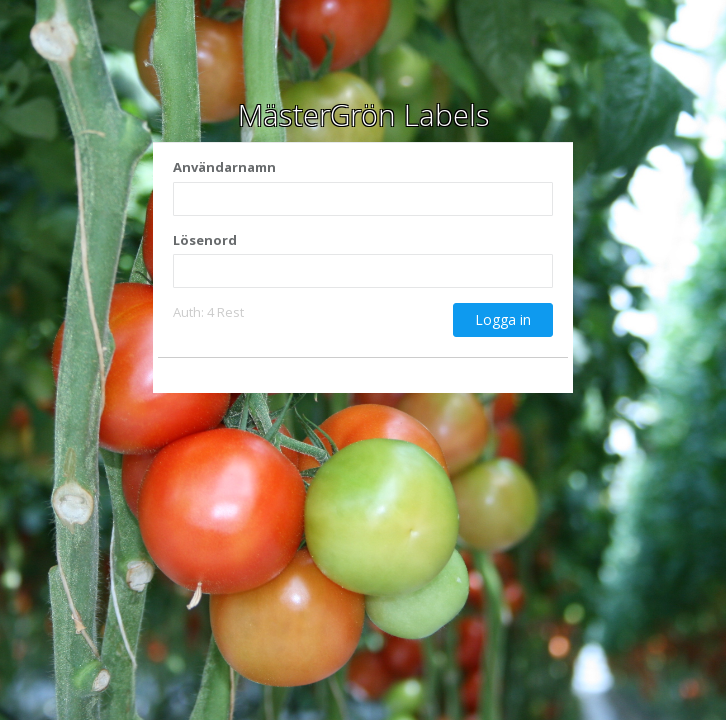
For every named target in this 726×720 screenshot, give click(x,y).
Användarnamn (224, 167)
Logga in (503, 319)
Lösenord (205, 240)
